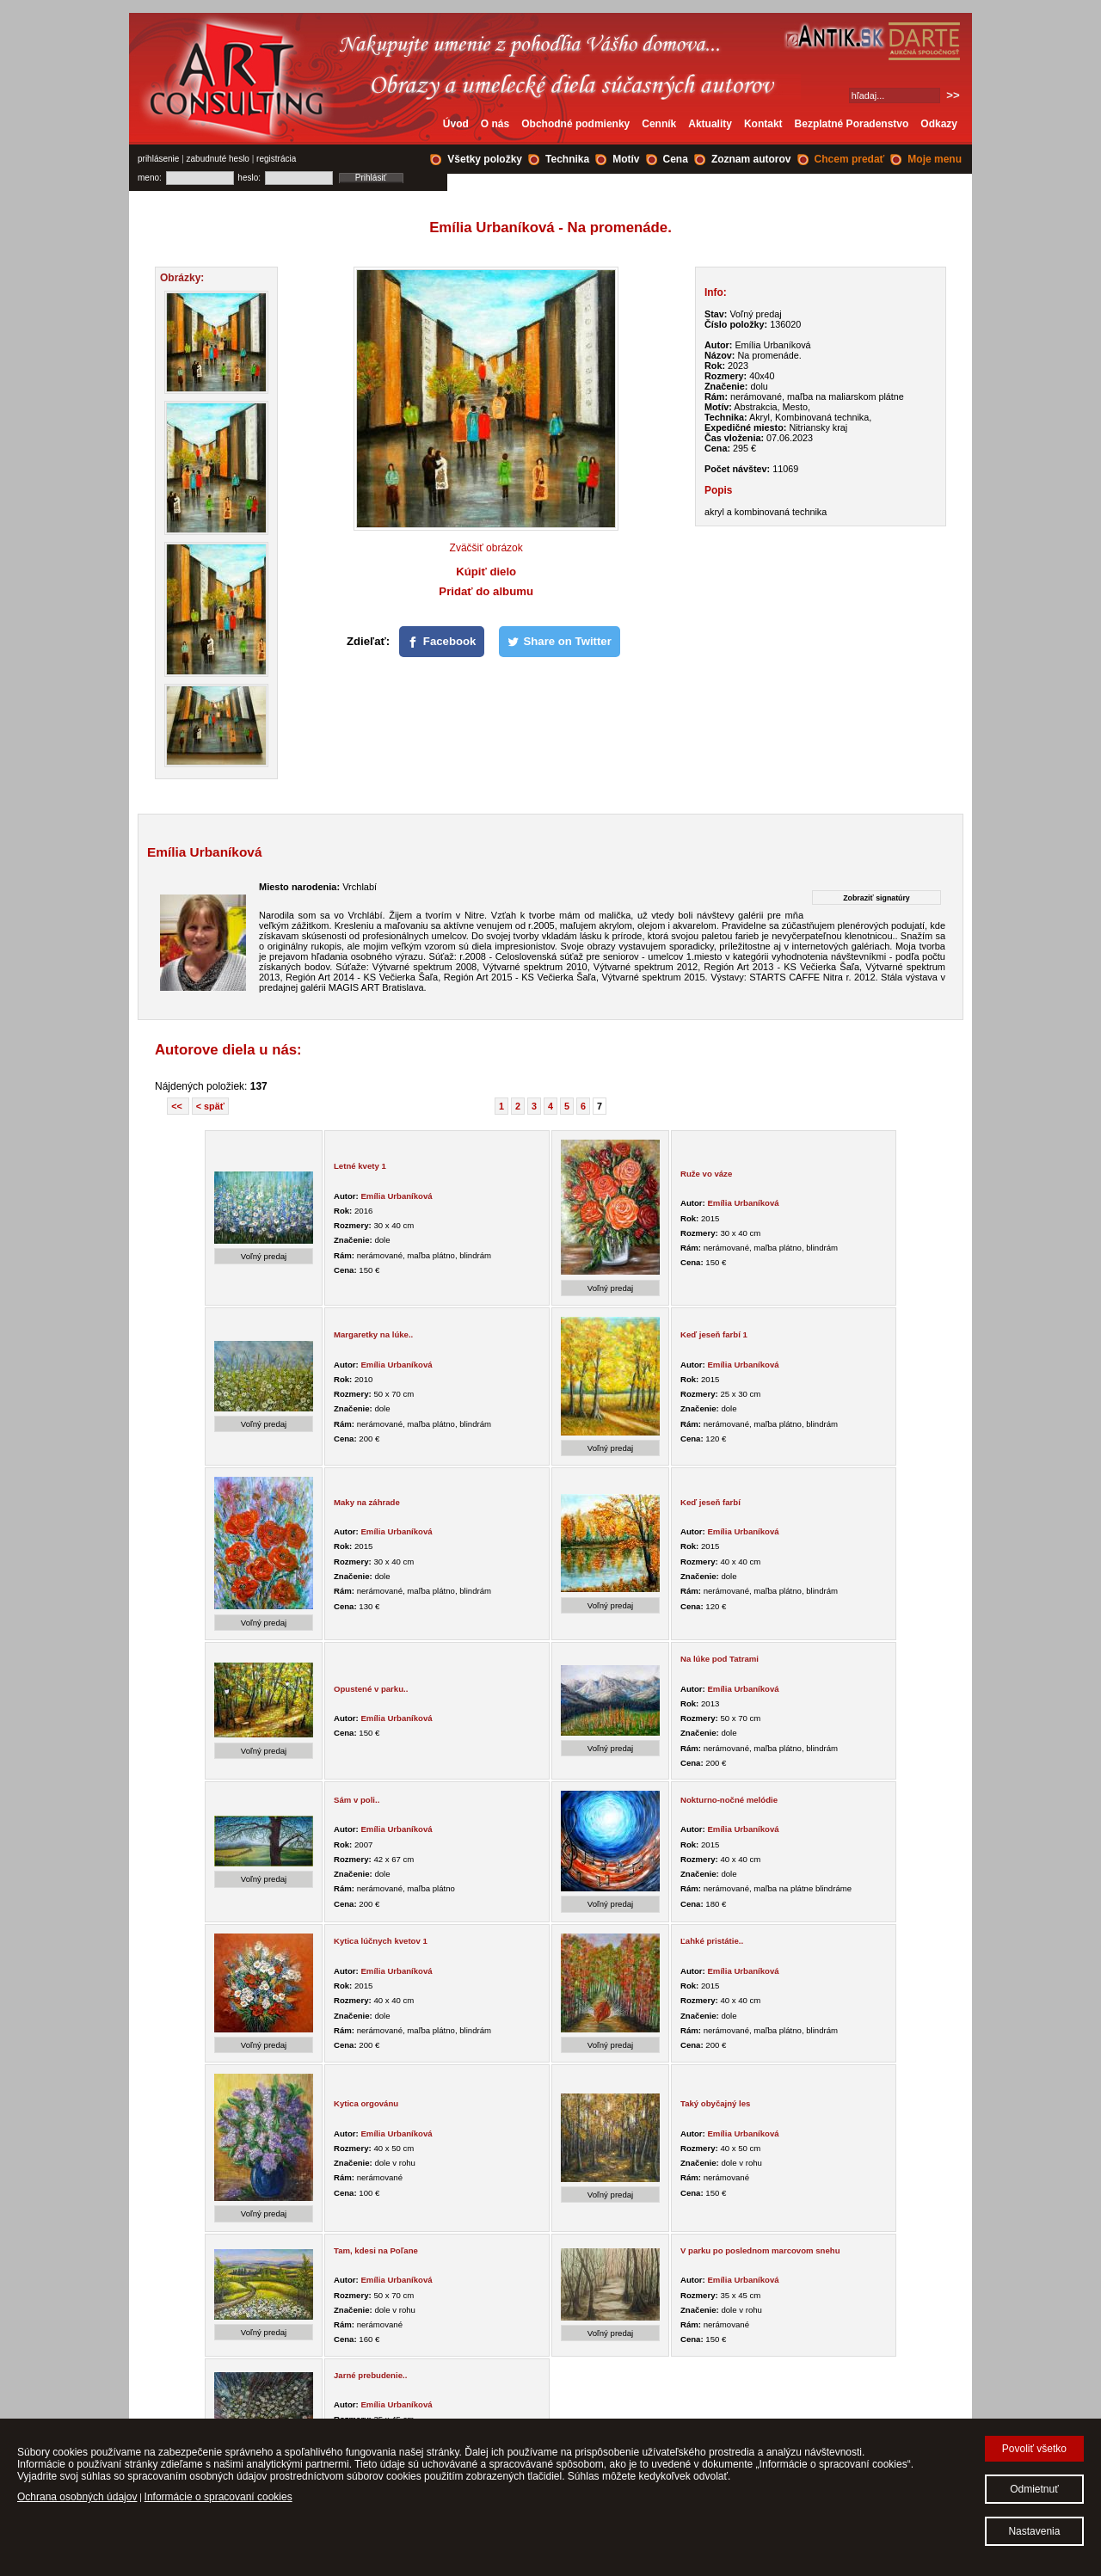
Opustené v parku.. (371, 1689)
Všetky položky (484, 159)
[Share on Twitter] (559, 641)
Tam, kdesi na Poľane (376, 2250)
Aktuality (710, 124)
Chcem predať (850, 159)
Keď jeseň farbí (710, 1502)
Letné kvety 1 (360, 1166)
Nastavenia (1034, 2531)
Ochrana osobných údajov (77, 2497)
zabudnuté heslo (218, 158)
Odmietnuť (1034, 2489)
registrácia (276, 158)
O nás (495, 124)
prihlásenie (158, 158)
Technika (567, 159)
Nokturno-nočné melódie (729, 1799)
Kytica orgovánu (366, 2103)
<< (178, 1106)
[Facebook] (442, 641)
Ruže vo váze (706, 1173)
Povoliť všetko (1034, 2449)
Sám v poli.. (356, 1799)
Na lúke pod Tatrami (719, 1658)
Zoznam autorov (751, 159)
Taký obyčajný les (715, 2103)
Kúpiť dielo (486, 571)
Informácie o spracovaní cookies (218, 2497)
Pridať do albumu (486, 591)
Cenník (659, 124)
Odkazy (938, 124)
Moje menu (934, 159)
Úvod (456, 124)
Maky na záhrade (367, 1502)
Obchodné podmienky (575, 124)
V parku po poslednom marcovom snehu (760, 2250)
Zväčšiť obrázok (486, 548)
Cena (675, 159)
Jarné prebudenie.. (370, 2375)
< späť (210, 1106)
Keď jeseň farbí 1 (713, 1334)
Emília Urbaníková (396, 1196)
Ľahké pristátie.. (711, 1941)
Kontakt (763, 124)
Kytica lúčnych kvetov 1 (380, 1941)
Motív (625, 159)
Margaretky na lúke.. (373, 1334)
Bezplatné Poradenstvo (852, 124)
